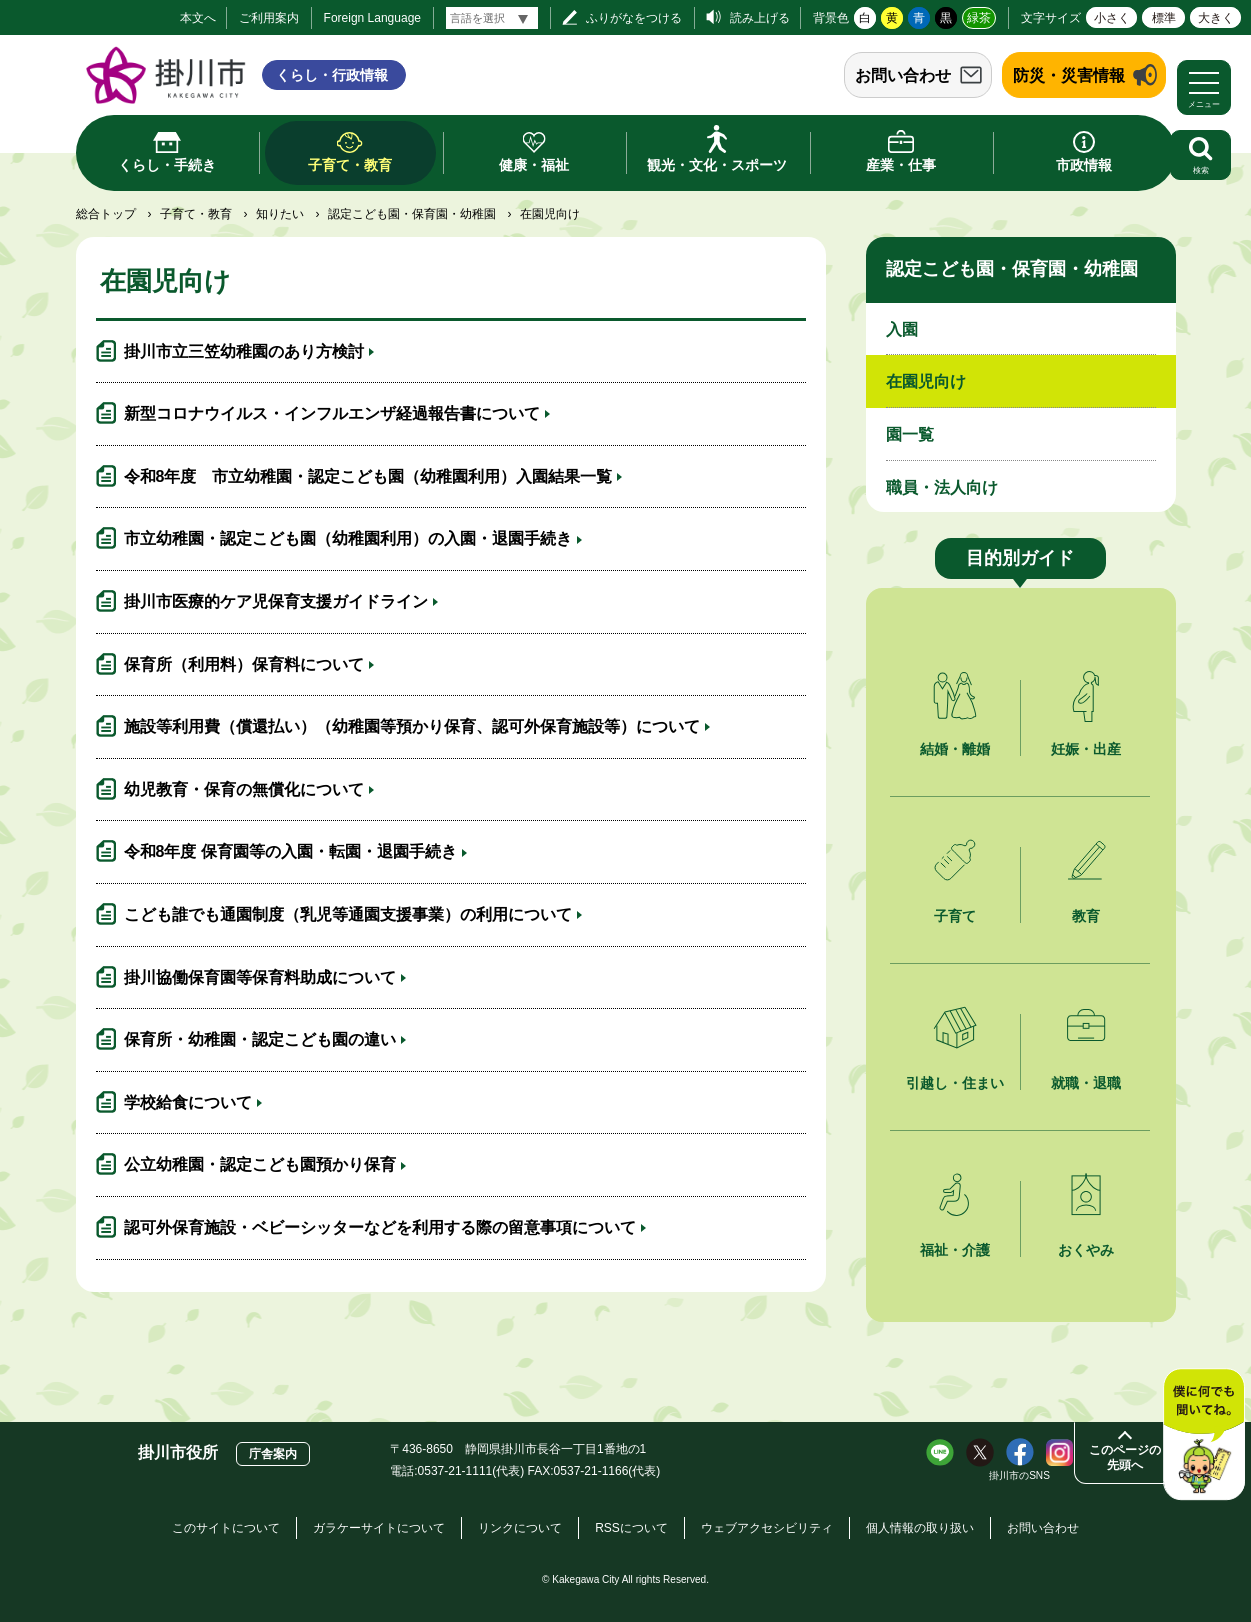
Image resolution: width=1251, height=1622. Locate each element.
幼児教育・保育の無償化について (244, 789)
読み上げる (760, 18)
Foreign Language (372, 18)
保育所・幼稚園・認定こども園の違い (260, 1039)
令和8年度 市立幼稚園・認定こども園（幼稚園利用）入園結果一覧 (368, 476)
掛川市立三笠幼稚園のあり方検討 (244, 351)
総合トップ (106, 214)
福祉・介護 (955, 1250)
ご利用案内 (269, 18)
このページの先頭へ (1125, 1457)
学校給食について (188, 1102)
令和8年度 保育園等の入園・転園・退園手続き (290, 851)
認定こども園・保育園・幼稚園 (412, 214)
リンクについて (520, 1528)
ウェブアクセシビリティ (767, 1528)
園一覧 (910, 434)
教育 (1086, 916)
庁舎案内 (273, 1454)
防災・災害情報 (1069, 75)
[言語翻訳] (492, 18)
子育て (955, 916)
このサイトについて (226, 1528)
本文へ (198, 18)
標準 (1164, 18)
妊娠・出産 (1086, 749)
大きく (1216, 18)
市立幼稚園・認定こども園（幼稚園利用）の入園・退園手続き (348, 538)
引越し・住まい (955, 1083)
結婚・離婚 (955, 749)
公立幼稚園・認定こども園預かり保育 (260, 1164)
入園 (902, 329)
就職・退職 (1086, 1083)
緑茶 (979, 18)
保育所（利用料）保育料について (244, 664)
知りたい (280, 214)
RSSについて (631, 1528)
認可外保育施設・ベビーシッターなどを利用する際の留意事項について (380, 1227)
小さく (1112, 18)
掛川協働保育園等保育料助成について (260, 977)
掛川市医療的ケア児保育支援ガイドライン (276, 601)
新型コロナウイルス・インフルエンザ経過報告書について (332, 413)
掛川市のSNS (1019, 1475)
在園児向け (926, 381)
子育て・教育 (196, 214)
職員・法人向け (942, 487)
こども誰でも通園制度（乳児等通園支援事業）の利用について (348, 914)
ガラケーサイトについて (379, 1528)
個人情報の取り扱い (920, 1528)
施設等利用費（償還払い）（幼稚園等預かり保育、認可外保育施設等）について (412, 726)
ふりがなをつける (634, 18)
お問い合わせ (903, 75)
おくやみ (1086, 1250)
